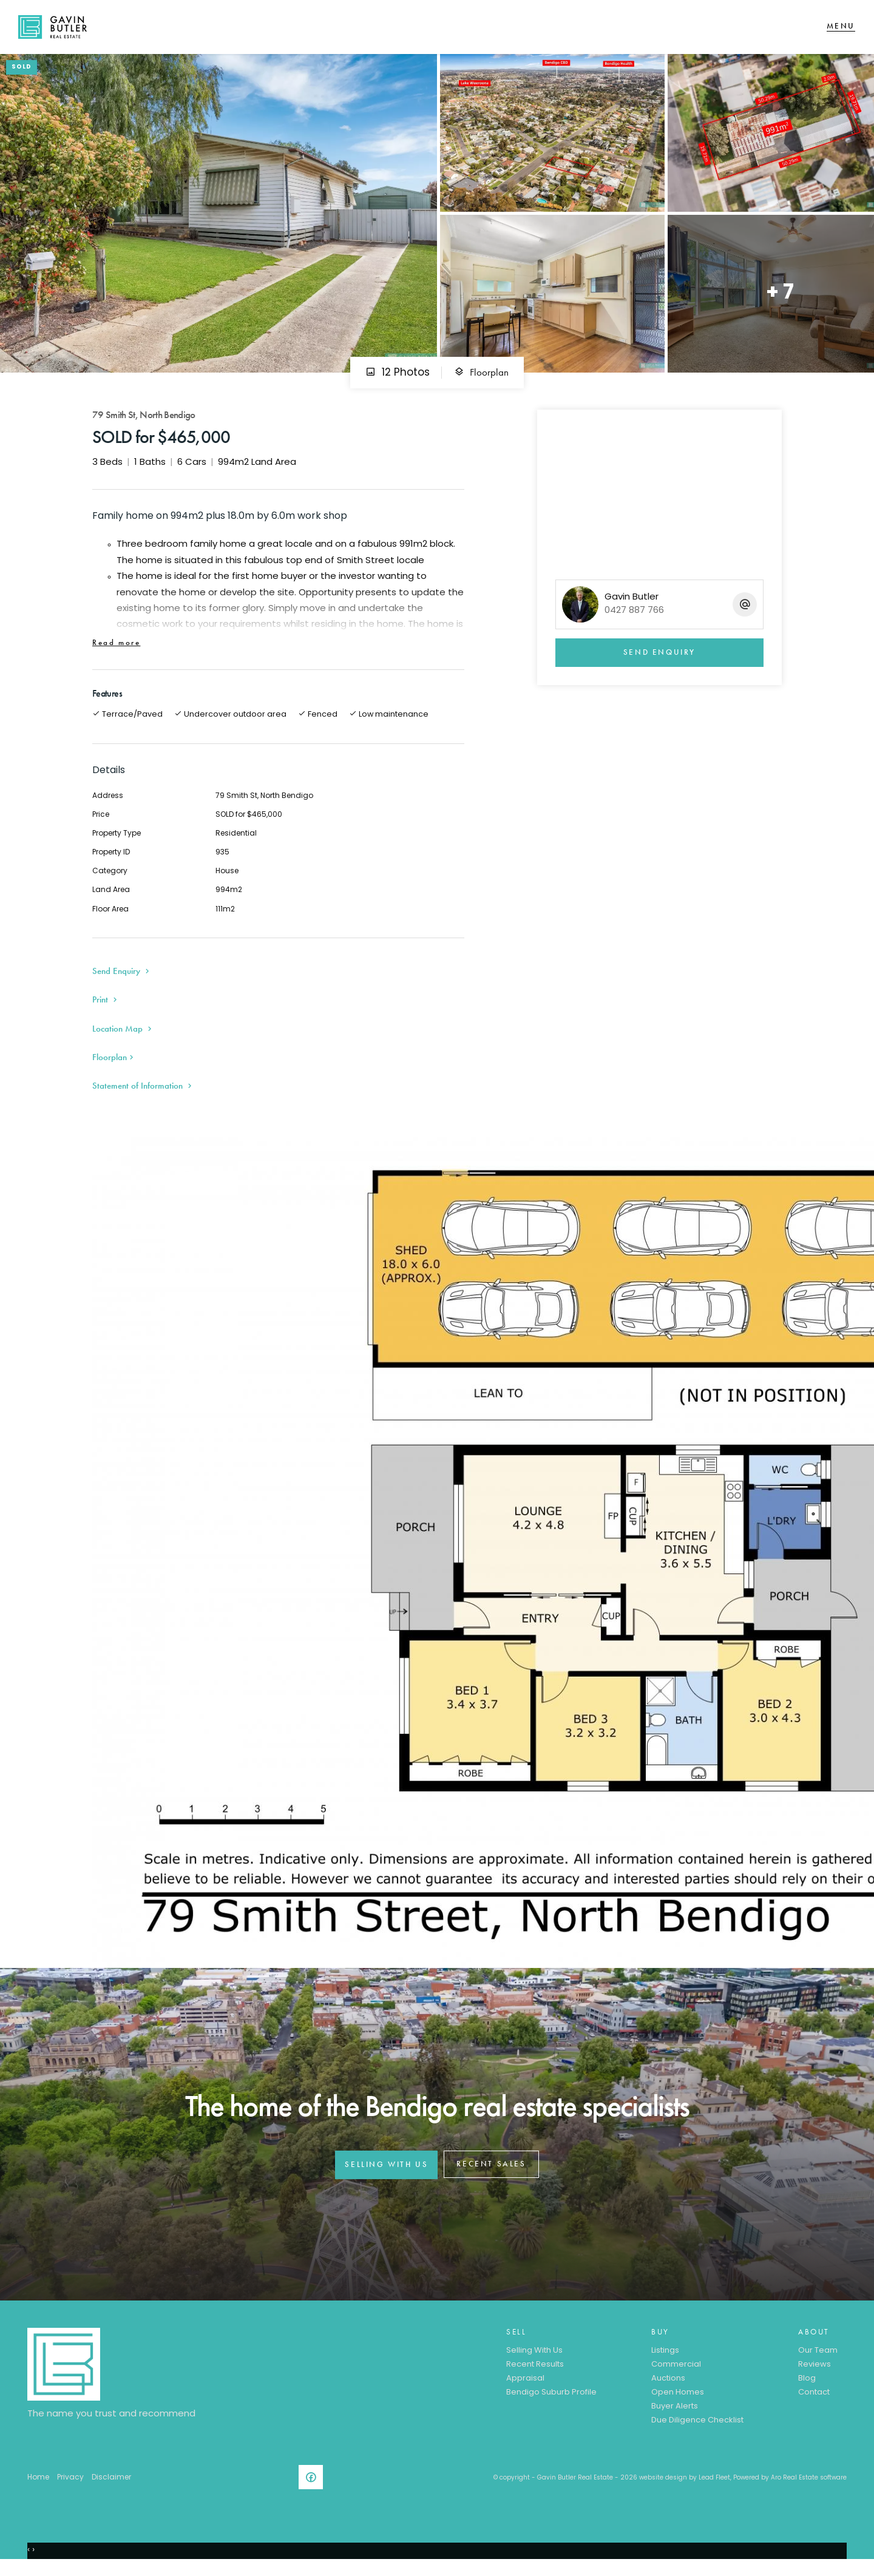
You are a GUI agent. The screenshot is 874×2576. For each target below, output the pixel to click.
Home (38, 2486)
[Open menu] (841, 31)
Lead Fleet (714, 2486)
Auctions (668, 2388)
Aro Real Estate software (809, 2486)
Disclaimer (111, 2486)
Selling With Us (534, 2360)
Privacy (70, 2486)
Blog (807, 2388)
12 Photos (397, 381)
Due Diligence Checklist (697, 2429)
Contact (814, 2401)
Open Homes (677, 2401)
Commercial (676, 2374)
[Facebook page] (314, 2489)
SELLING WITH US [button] (386, 2173)
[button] (106, 1008)
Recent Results (535, 2374)
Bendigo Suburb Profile (551, 2401)
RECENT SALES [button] (491, 2173)
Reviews (814, 2374)
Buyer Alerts (674, 2415)
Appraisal (525, 2388)
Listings (665, 2360)
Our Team (818, 2360)
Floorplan (481, 381)
